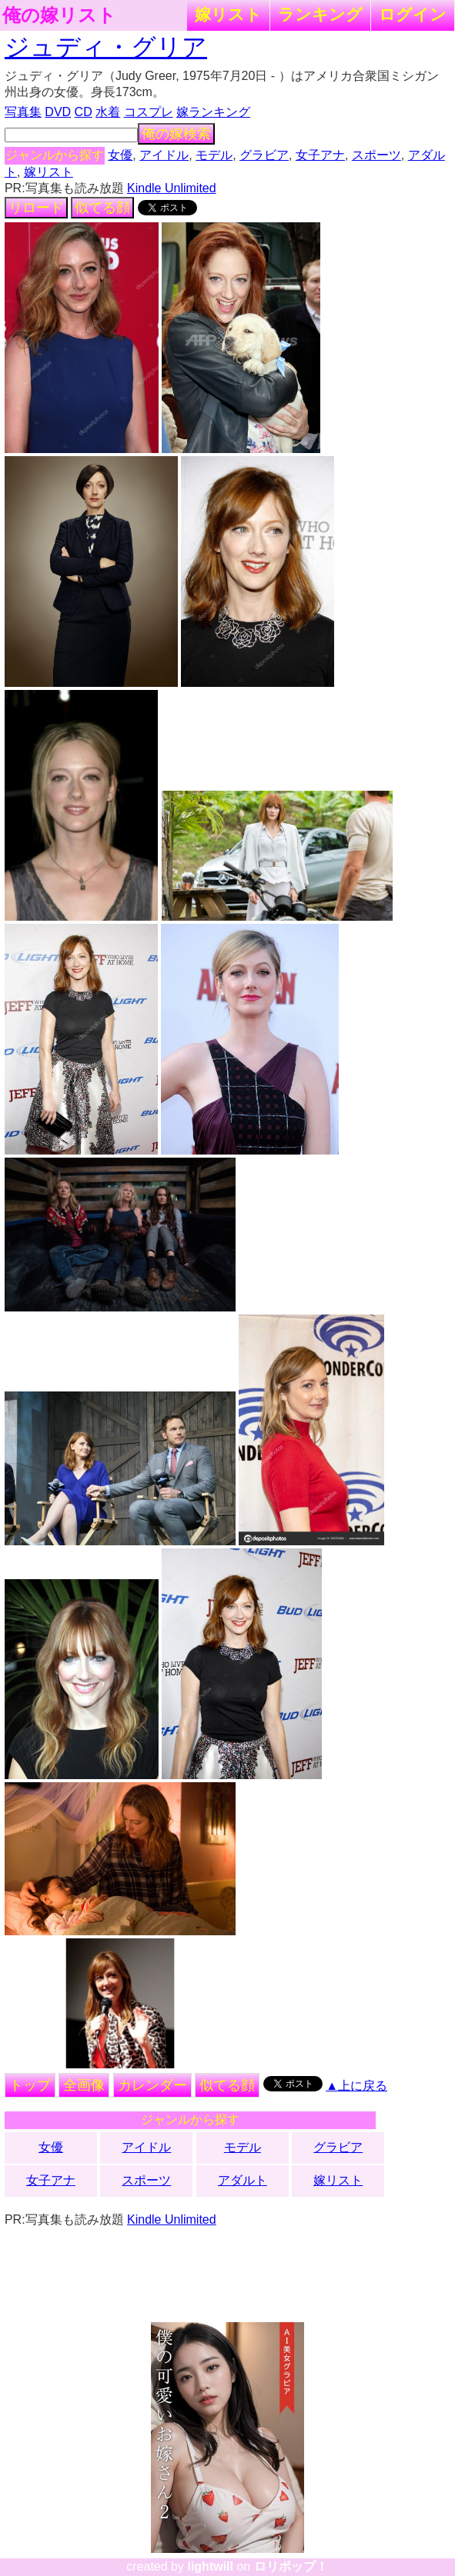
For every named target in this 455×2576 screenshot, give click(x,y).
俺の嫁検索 (176, 134)
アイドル (164, 155)
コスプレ (148, 111)
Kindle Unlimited (171, 188)
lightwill (210, 2566)
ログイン (413, 14)
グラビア (264, 155)
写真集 (23, 111)
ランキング (320, 14)
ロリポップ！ (291, 2566)
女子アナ (320, 155)
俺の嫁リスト (59, 15)
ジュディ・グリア (106, 47)
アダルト (242, 2180)
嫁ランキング (213, 111)
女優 (120, 155)
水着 (107, 111)
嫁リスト (228, 14)
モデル (214, 155)
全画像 (84, 2085)
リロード (36, 207)
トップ (30, 2085)
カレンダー (152, 2085)
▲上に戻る (356, 2085)
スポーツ (376, 155)
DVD (58, 111)
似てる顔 (102, 207)
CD (83, 111)
